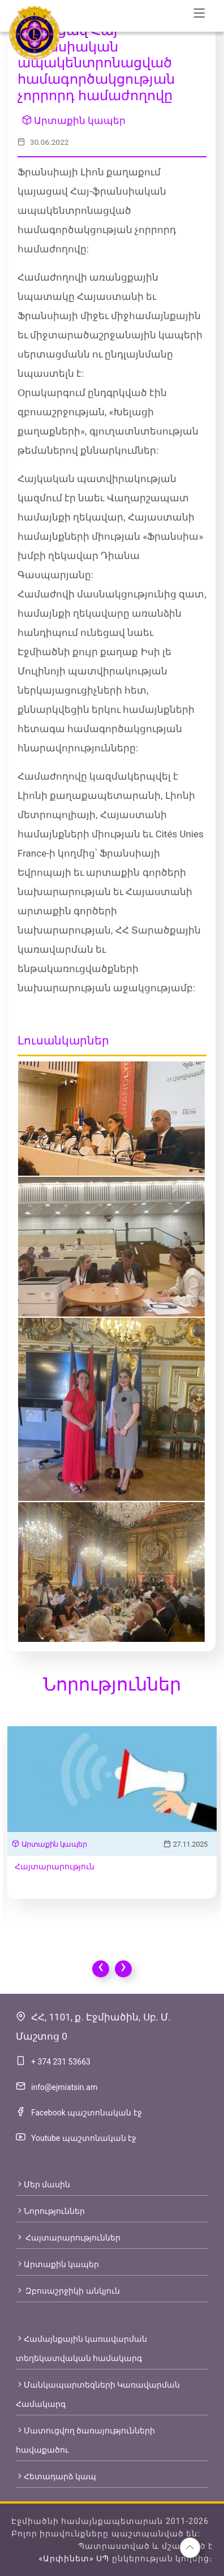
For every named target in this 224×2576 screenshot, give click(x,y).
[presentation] (100, 1968)
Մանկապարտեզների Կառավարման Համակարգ (98, 2394)
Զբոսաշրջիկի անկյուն (68, 2290)
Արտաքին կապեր (74, 120)
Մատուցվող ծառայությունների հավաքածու (85, 2440)
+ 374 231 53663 (61, 2061)
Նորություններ (50, 2211)
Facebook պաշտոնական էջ (86, 2112)
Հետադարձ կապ (56, 2476)
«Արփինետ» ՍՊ (73, 2558)
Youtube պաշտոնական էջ (83, 2138)
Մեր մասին (43, 2184)
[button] (190, 2548)
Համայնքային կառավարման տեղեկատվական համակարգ (81, 2348)
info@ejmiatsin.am (64, 2087)
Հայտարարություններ (68, 2237)
